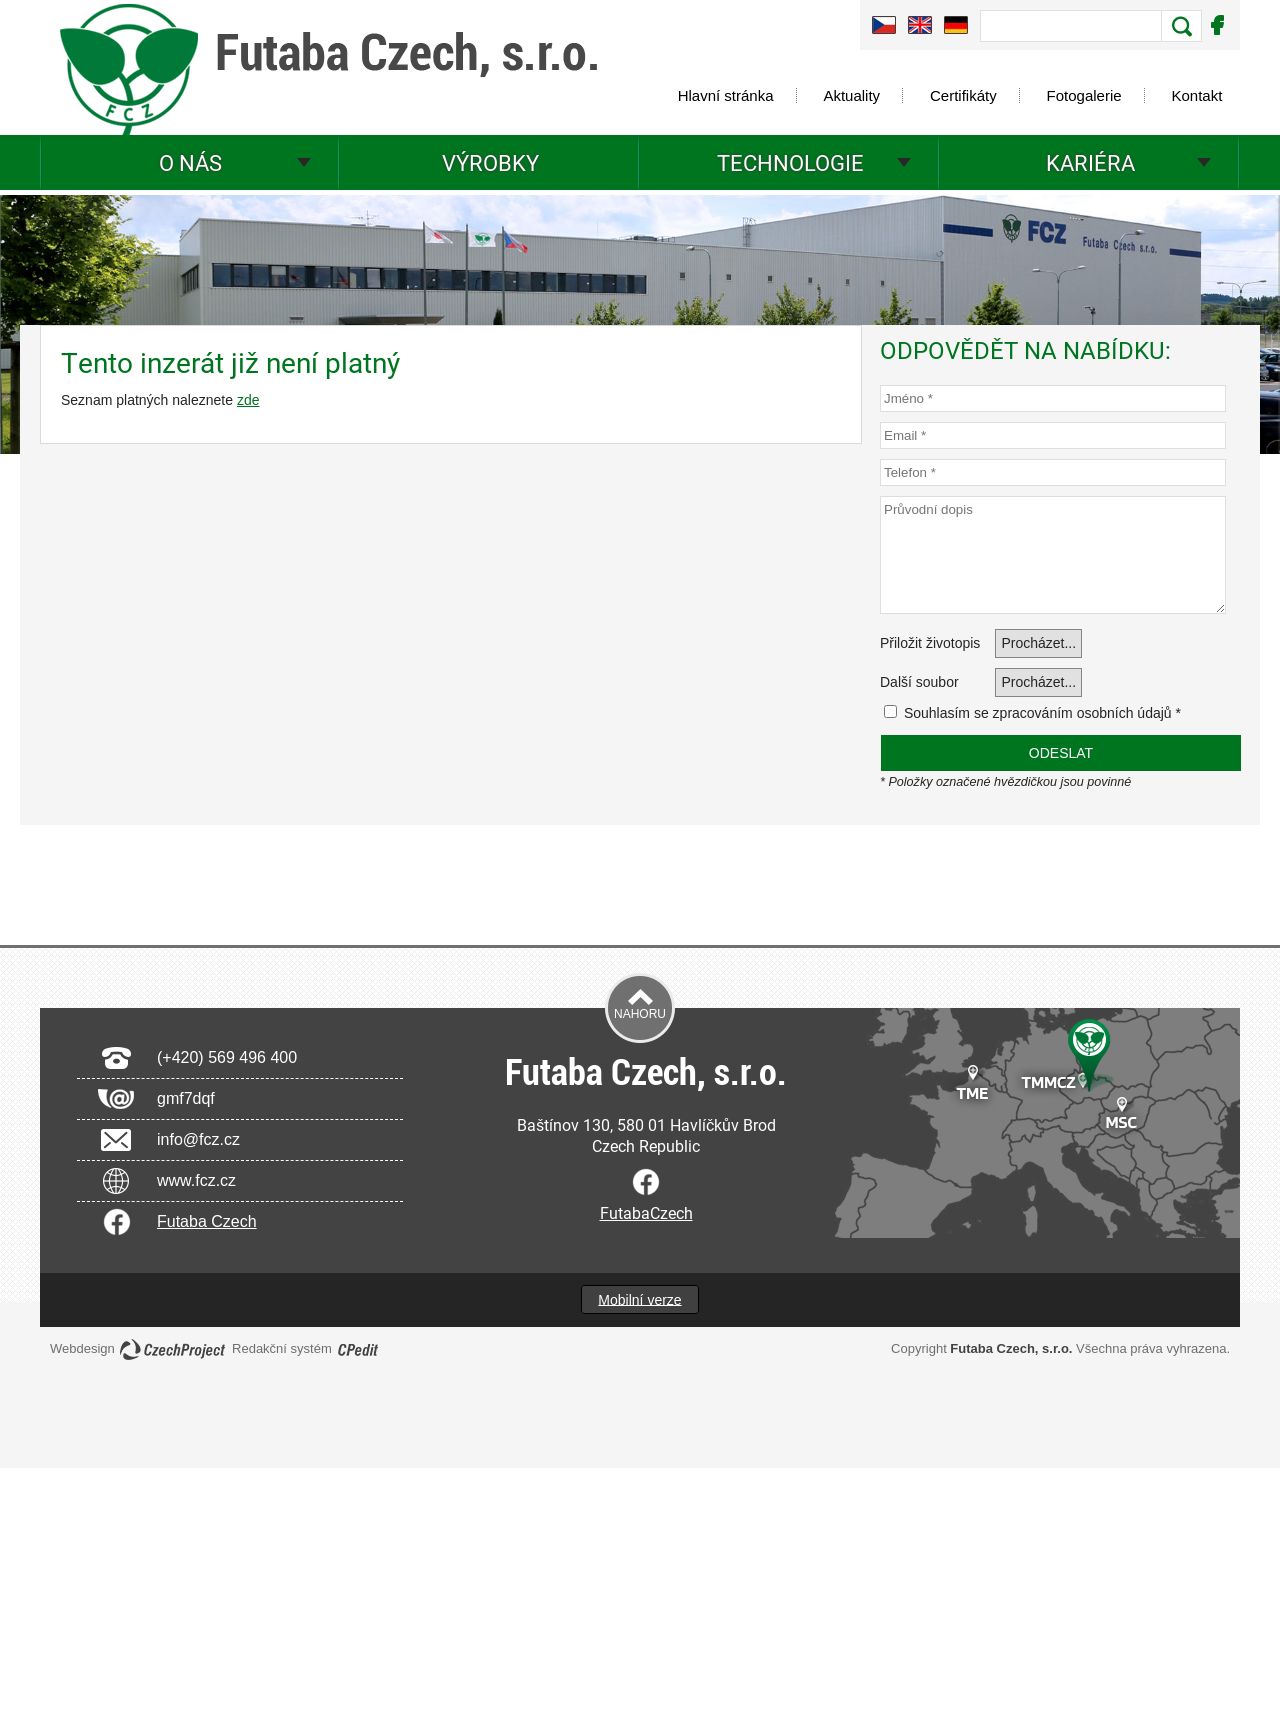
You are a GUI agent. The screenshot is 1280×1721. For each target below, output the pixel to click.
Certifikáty (963, 95)
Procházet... (1038, 643)
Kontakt (1197, 95)
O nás (190, 162)
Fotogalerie (1084, 95)
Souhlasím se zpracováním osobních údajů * (1032, 713)
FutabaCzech (646, 1212)
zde (248, 400)
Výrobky (490, 162)
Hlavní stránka (726, 95)
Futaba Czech (207, 1221)
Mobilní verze (639, 1299)
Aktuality (851, 95)
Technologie (790, 162)
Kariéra (1090, 162)
